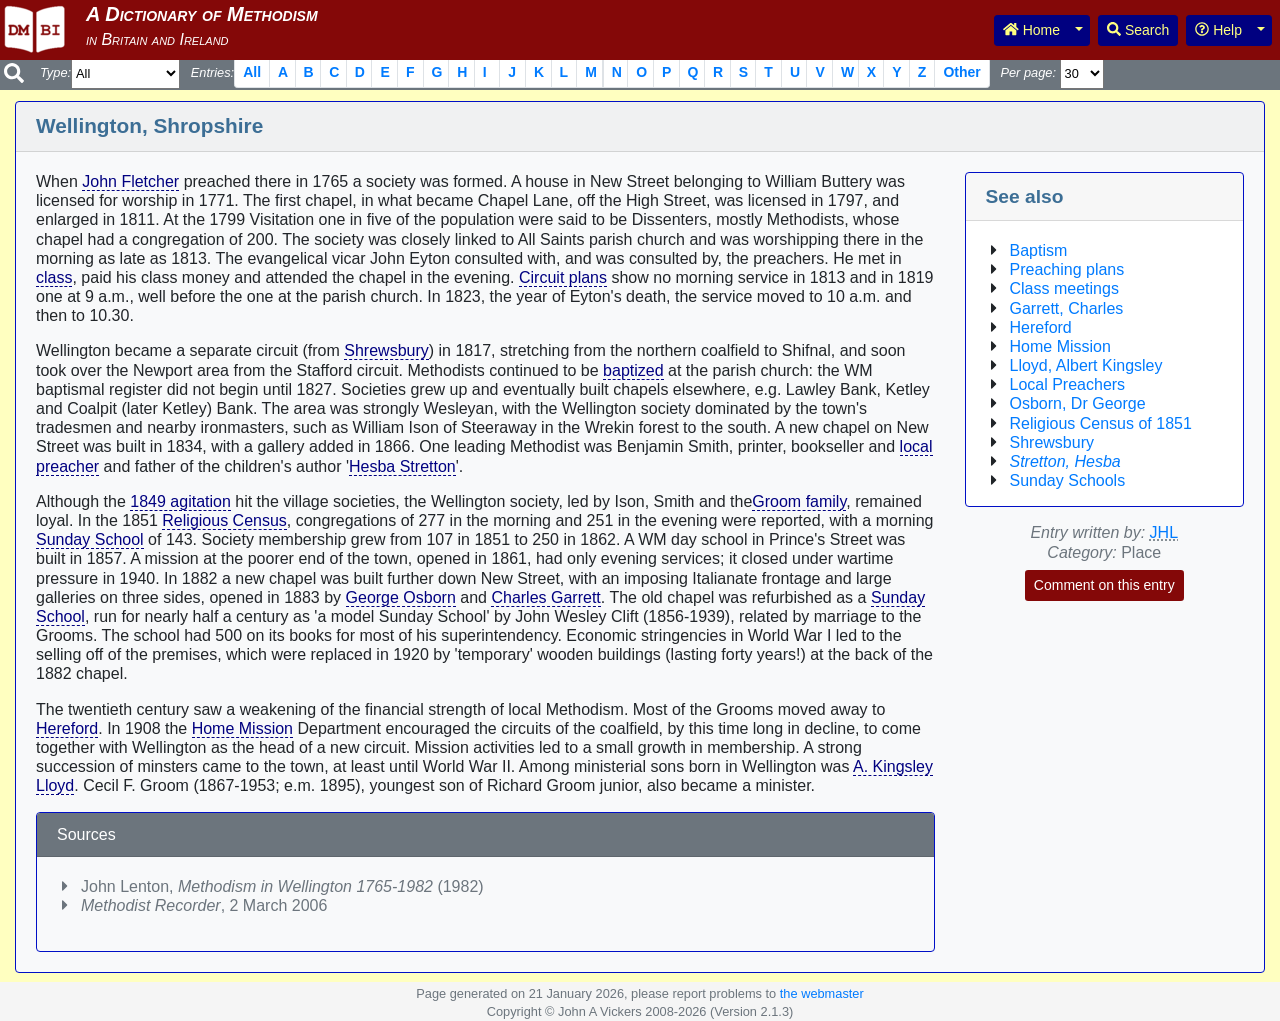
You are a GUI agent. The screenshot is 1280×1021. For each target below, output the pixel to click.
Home (1031, 30)
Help (1218, 30)
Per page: (1028, 72)
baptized (633, 370)
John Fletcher (130, 181)
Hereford (67, 728)
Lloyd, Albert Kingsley (1086, 365)
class (54, 277)
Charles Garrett (545, 597)
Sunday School (90, 539)
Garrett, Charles (1067, 308)
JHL (1164, 532)
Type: (55, 72)
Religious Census (224, 520)
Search (1138, 30)
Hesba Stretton (402, 466)
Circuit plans (563, 277)
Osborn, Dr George (1078, 403)
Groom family (799, 501)
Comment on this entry (1104, 585)
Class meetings (1064, 288)
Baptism (1039, 250)
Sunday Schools (1068, 480)
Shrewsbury (386, 350)
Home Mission (242, 728)
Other (961, 72)
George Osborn (401, 597)
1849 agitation (180, 501)
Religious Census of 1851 (1101, 423)
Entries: (212, 72)
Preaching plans (1067, 269)
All (252, 72)
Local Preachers (1068, 384)
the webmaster (822, 993)
